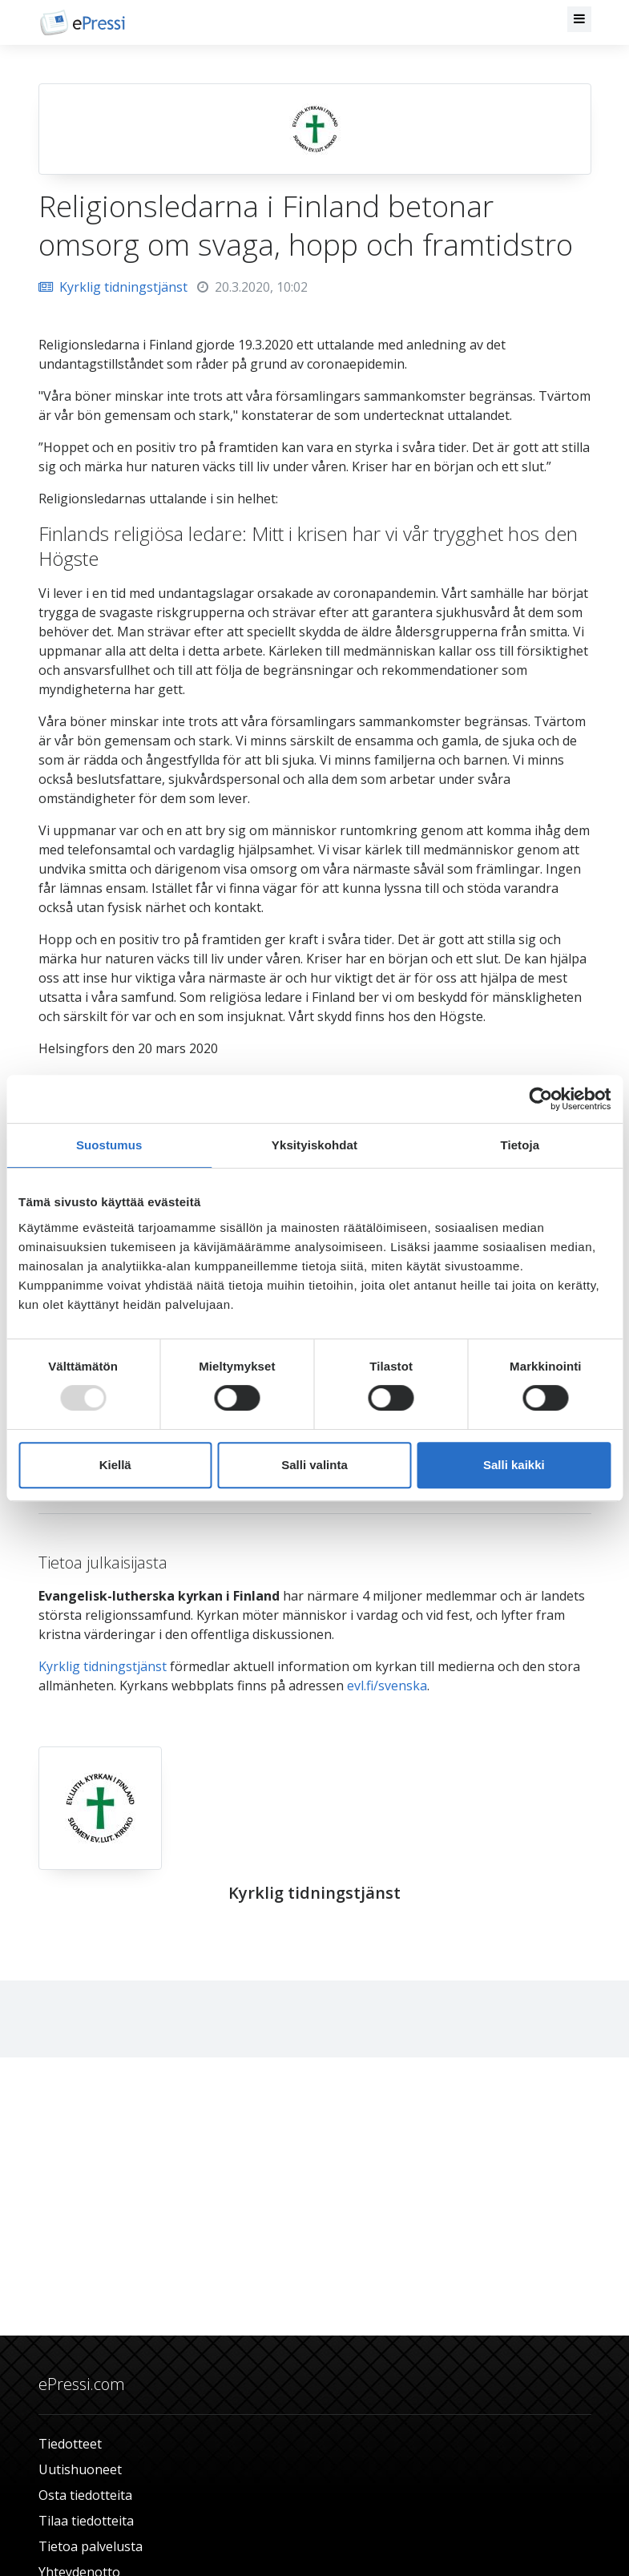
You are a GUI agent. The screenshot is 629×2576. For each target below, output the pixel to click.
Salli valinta (314, 1465)
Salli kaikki (514, 1465)
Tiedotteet (70, 2444)
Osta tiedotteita (85, 2495)
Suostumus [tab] (109, 1145)
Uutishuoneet (80, 2469)
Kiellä (115, 1465)
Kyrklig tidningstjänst (112, 287)
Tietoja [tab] (519, 1145)
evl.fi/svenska (387, 1685)
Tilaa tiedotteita (86, 2521)
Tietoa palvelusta (90, 2546)
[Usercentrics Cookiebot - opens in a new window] (540, 1099)
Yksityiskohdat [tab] (314, 1145)
